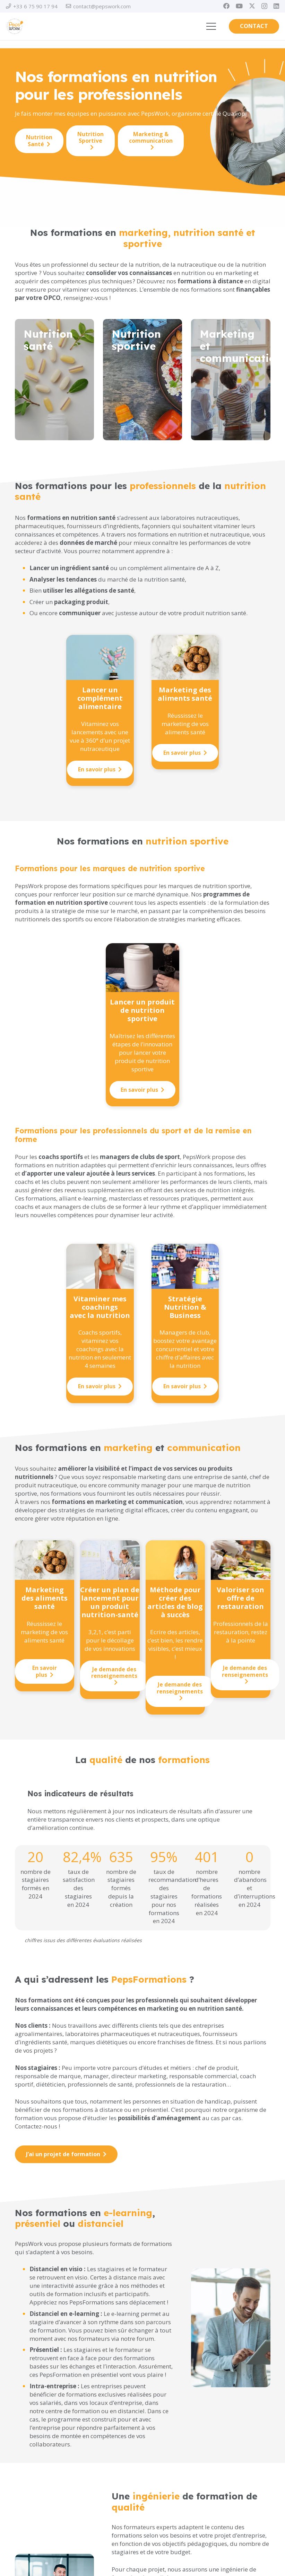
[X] (252, 6)
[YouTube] (239, 6)
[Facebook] (226, 6)
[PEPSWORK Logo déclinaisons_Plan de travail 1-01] (14, 26)
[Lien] (54, 382)
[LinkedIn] (276, 6)
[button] (211, 26)
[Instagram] (264, 6)
